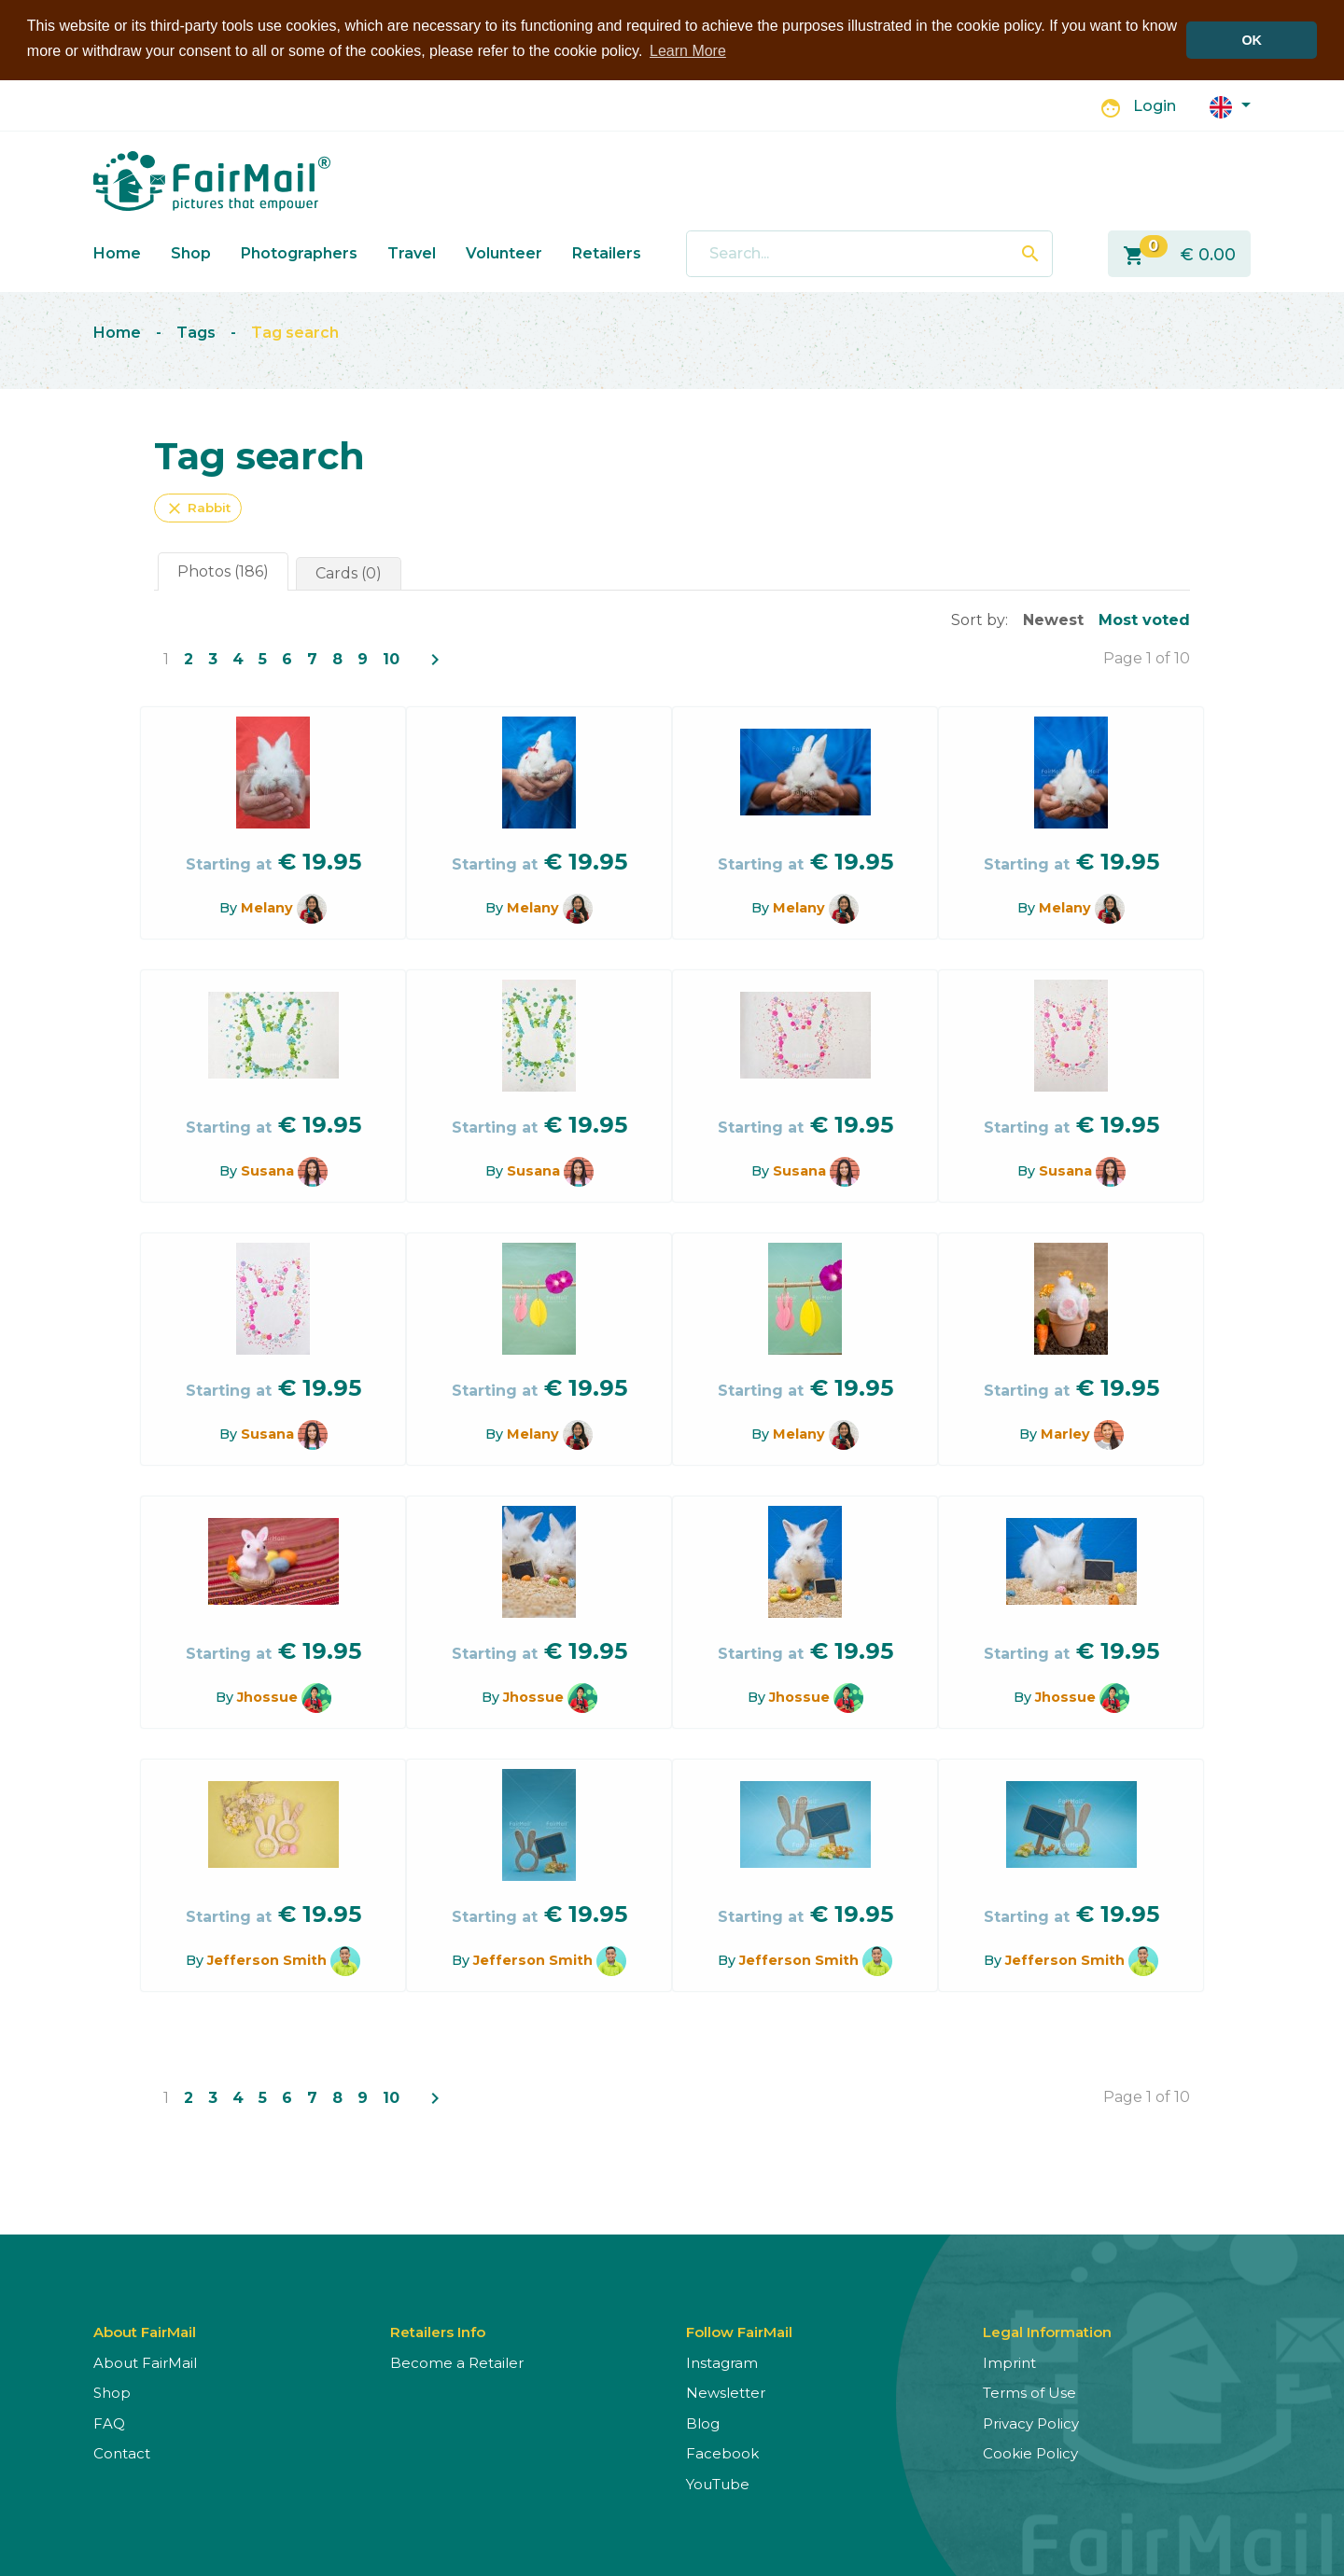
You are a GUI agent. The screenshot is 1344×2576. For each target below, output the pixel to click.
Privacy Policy (1031, 2423)
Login (1154, 106)
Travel (411, 253)
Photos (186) (223, 571)
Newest (1053, 620)
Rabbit (198, 508)
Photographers (299, 253)
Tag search (295, 332)
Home (117, 253)
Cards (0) (348, 573)
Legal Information (1047, 2332)
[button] (1230, 105)
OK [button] (1251, 40)
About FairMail (145, 2363)
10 (391, 659)
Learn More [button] (688, 51)
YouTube (717, 2484)
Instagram (722, 2363)
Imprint (1009, 2363)
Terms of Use (1029, 2393)
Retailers (606, 253)
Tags (196, 332)
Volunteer (504, 253)
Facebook (722, 2453)
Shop (191, 253)
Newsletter (725, 2393)
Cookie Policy (1030, 2453)
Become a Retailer (457, 2363)
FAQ (109, 2423)
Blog (703, 2423)
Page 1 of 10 (1146, 658)
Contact (121, 2453)
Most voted (1144, 620)
